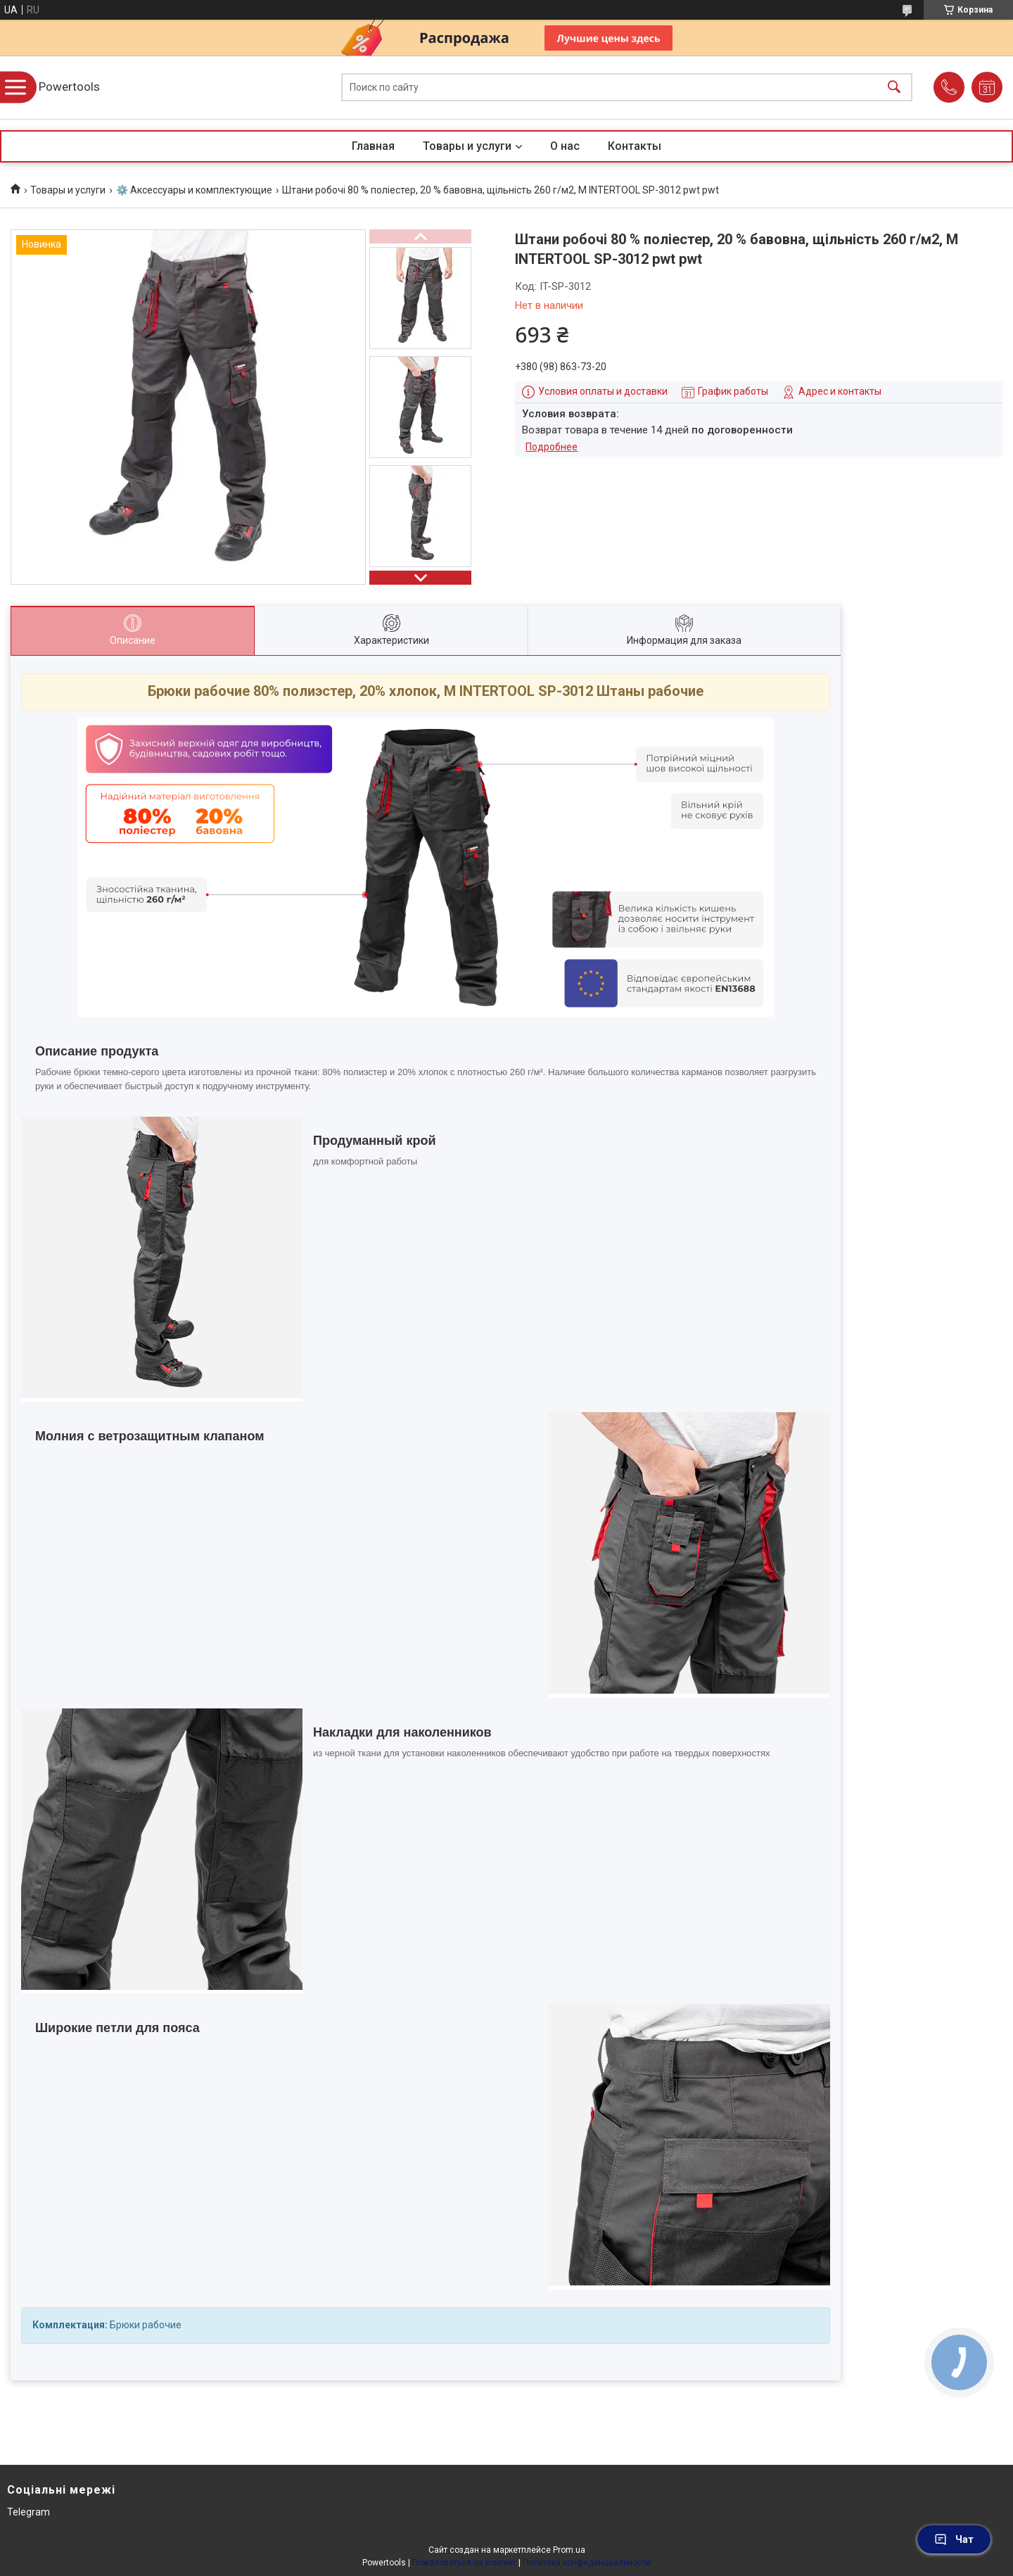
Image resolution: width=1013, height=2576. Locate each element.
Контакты (634, 146)
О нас (565, 146)
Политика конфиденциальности (587, 2563)
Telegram (28, 2512)
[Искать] (894, 88)
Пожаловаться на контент (464, 2563)
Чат (954, 2539)
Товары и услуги (467, 146)
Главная (373, 146)
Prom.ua (569, 2550)
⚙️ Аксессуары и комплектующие (194, 190)
